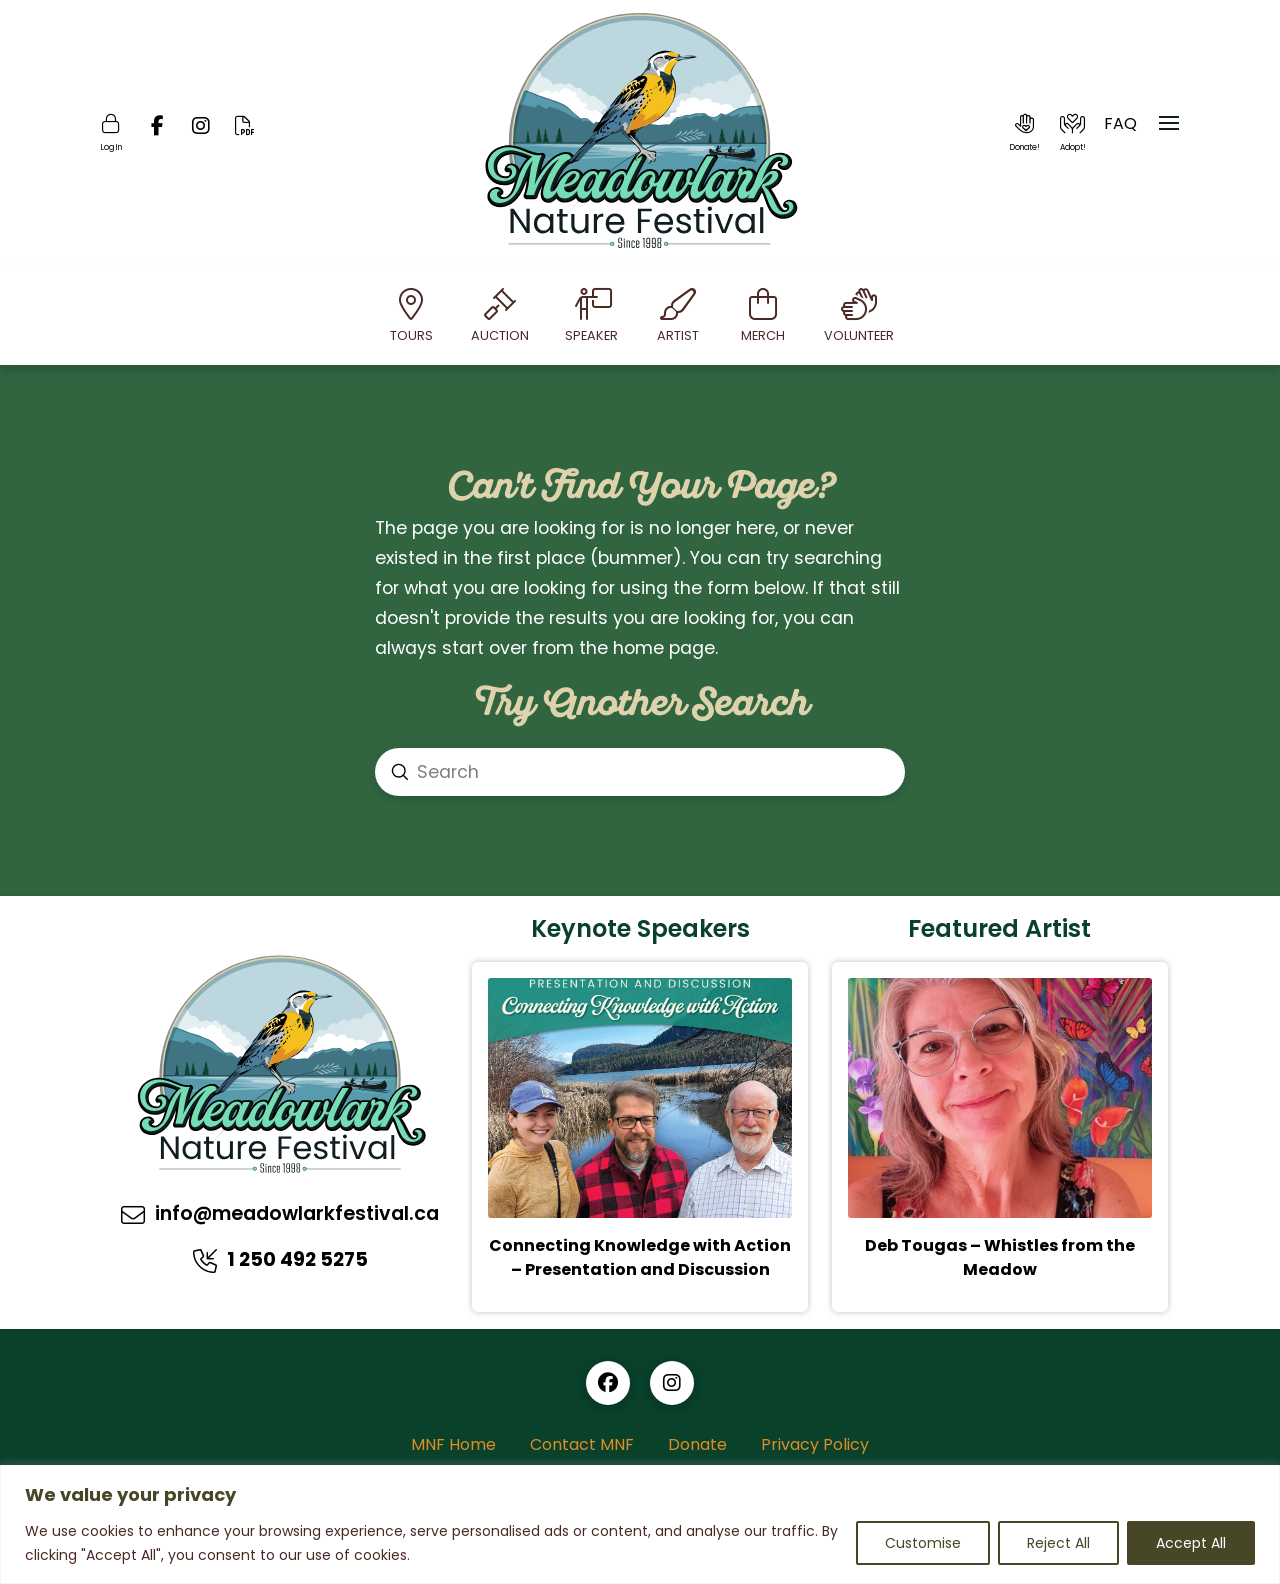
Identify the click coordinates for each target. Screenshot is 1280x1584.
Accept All (1191, 1543)
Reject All (1058, 1543)
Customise (923, 1543)
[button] (1025, 133)
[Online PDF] (245, 133)
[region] (640, 1524)
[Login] (111, 133)
